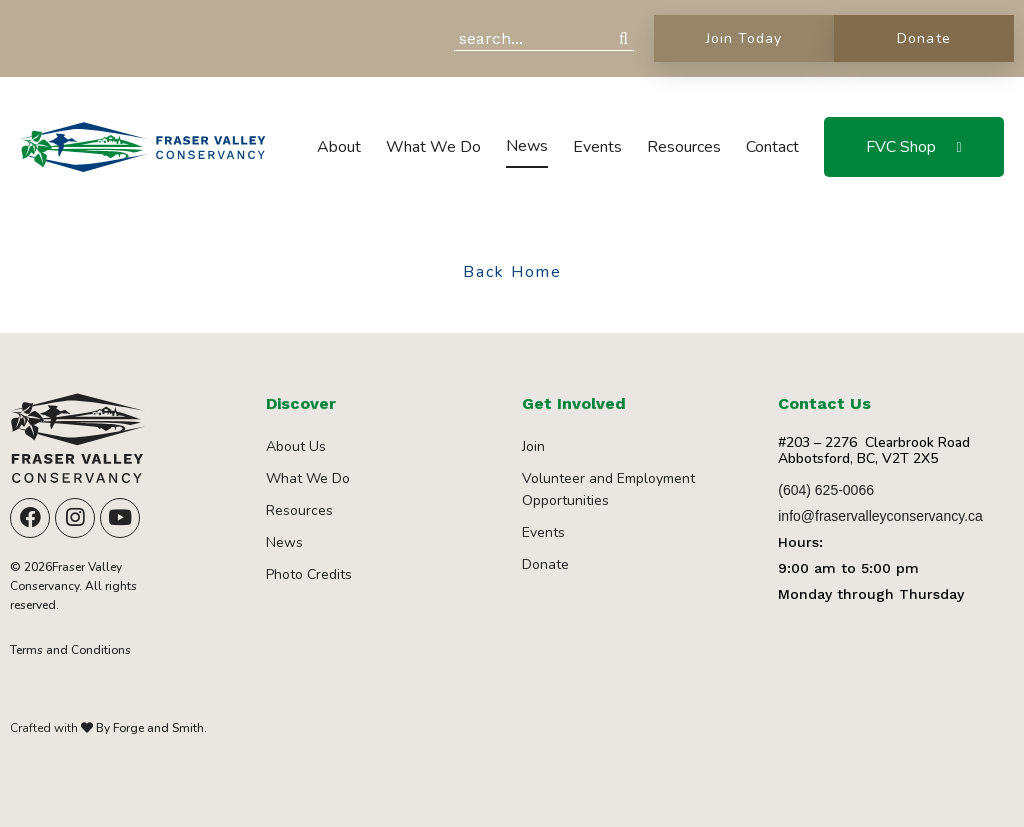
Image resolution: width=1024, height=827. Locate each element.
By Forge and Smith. (150, 728)
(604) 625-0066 (826, 490)
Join (533, 446)
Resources (684, 147)
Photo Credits (309, 574)
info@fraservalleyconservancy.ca (880, 516)
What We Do (433, 147)
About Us (296, 446)
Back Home (512, 273)
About (339, 147)
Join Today (744, 38)
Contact (772, 147)
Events (597, 147)
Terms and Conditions (70, 650)
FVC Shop (901, 147)
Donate (923, 38)
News (527, 146)
